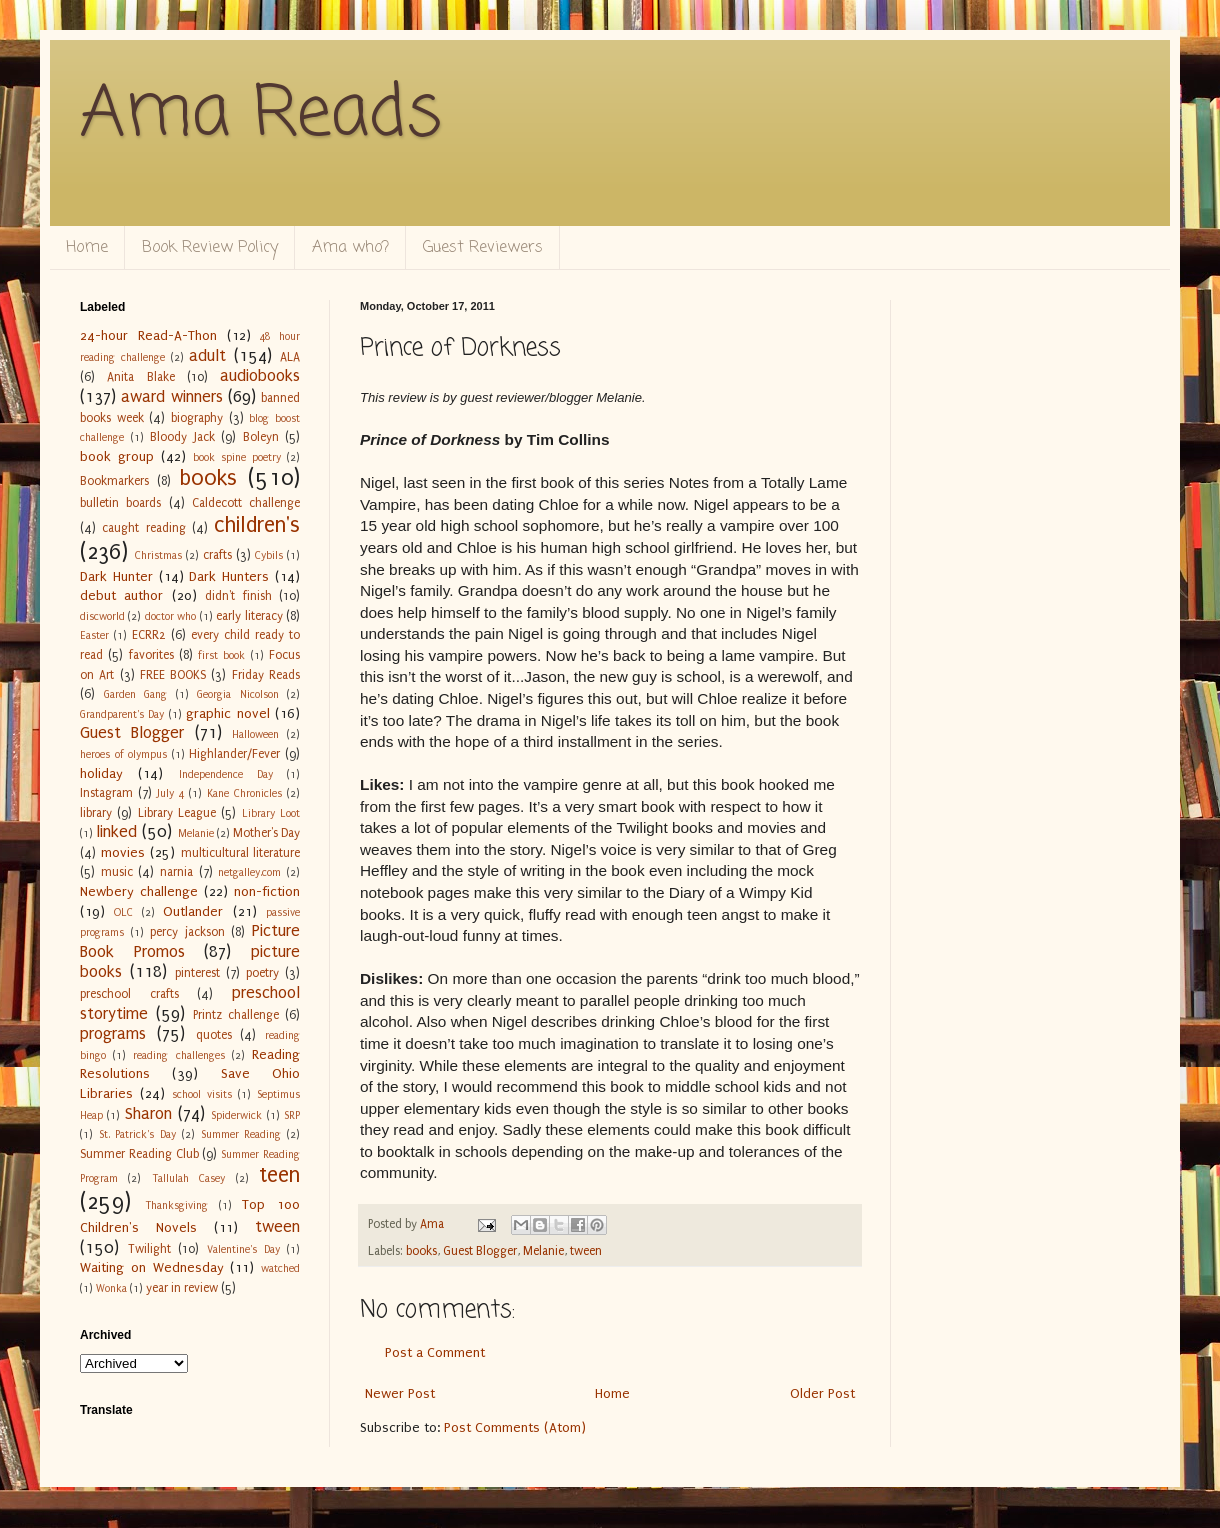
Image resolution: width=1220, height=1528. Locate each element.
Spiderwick (236, 1115)
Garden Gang (136, 694)
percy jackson (187, 932)
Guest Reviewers (483, 248)
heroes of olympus (123, 754)
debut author (121, 595)
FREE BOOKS (173, 675)
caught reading (143, 528)
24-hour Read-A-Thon (148, 335)
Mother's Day (266, 833)
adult (207, 356)
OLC (123, 912)
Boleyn (261, 437)
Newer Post (400, 1393)
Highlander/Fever (234, 754)
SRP (292, 1115)
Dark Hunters (229, 576)
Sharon (148, 1114)
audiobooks (260, 376)
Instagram (106, 793)
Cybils (269, 555)
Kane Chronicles (244, 793)
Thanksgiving (176, 1205)
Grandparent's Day (122, 714)
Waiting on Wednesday (152, 1267)
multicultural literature (241, 853)
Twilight (149, 1249)
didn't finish (238, 596)
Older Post (822, 1393)
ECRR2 (149, 635)
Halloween (255, 734)
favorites (151, 655)
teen (279, 1175)
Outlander (193, 911)
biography (197, 418)
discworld (102, 616)
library (96, 813)
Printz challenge (236, 1015)
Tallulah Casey (188, 1178)
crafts (217, 555)
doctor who (170, 616)
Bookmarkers (114, 481)
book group (117, 456)
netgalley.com (249, 872)
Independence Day (226, 774)
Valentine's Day (243, 1249)
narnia (176, 872)
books (421, 1251)
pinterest (197, 973)
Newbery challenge (139, 891)
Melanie (543, 1251)
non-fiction (267, 891)
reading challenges (178, 1055)
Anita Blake (140, 377)
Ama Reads (261, 115)
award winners (171, 397)
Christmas (158, 555)
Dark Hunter (116, 576)
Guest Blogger (480, 1251)
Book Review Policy (210, 248)
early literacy (249, 616)
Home (87, 248)
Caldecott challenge (246, 503)
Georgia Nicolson (238, 694)
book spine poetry (237, 457)
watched (280, 1268)
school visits (202, 1094)
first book (221, 655)
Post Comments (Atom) (515, 1427)
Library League (177, 813)
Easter (94, 635)
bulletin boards (120, 503)
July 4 (170, 793)
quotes (214, 1035)
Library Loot (271, 813)
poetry (262, 973)
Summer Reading (241, 1134)
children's (257, 525)
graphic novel (227, 713)
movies (123, 852)
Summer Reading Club (139, 1154)
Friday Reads (266, 675)
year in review (182, 1288)
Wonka (111, 1288)
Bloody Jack (182, 437)
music (117, 872)
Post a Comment (435, 1352)
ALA (290, 357)
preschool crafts (129, 994)
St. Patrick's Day (137, 1134)
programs (113, 1034)
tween (586, 1251)
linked (116, 832)
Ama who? (350, 248)
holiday (101, 773)
